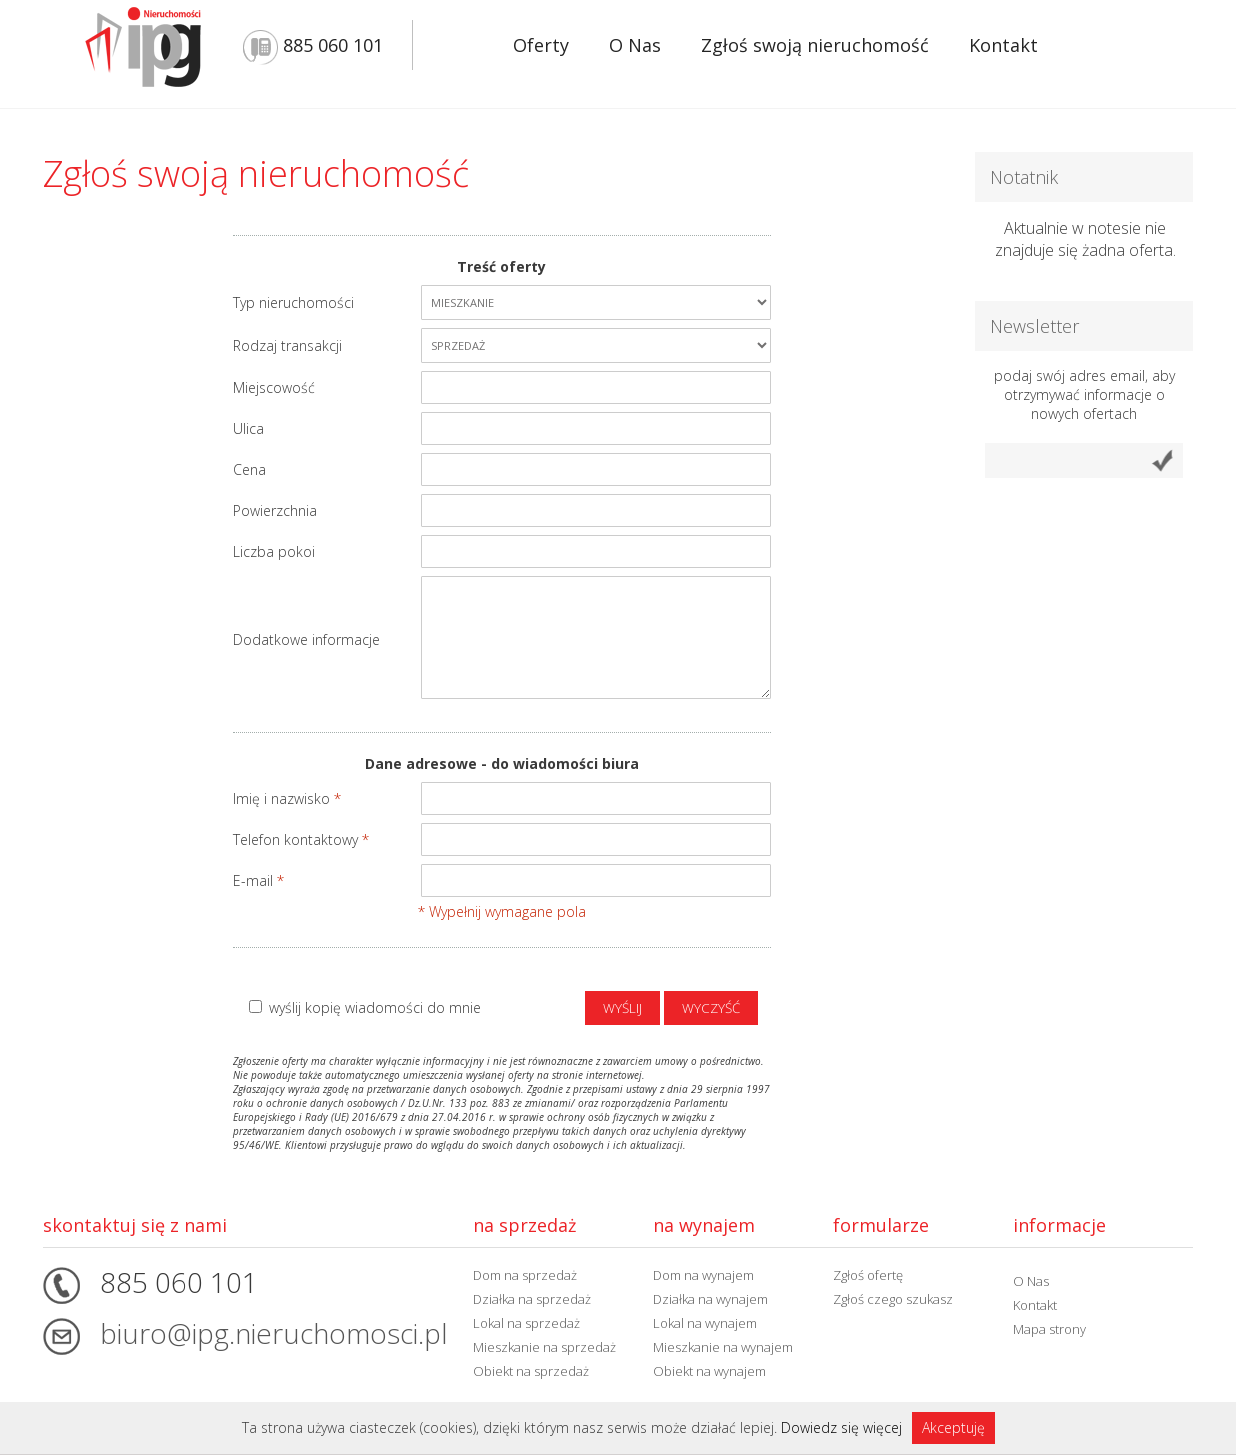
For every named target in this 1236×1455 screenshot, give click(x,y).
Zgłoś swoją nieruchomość (815, 45)
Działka (532, 1299)
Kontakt (1003, 45)
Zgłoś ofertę (868, 1275)
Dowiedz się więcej (841, 1427)
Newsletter (1034, 326)
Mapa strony (1049, 1329)
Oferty (541, 45)
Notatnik (1024, 177)
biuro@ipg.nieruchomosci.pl (274, 1333)
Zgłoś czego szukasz (893, 1299)
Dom (525, 1275)
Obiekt (531, 1371)
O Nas (635, 45)
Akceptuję (953, 1427)
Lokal (526, 1323)
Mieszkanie (544, 1347)
